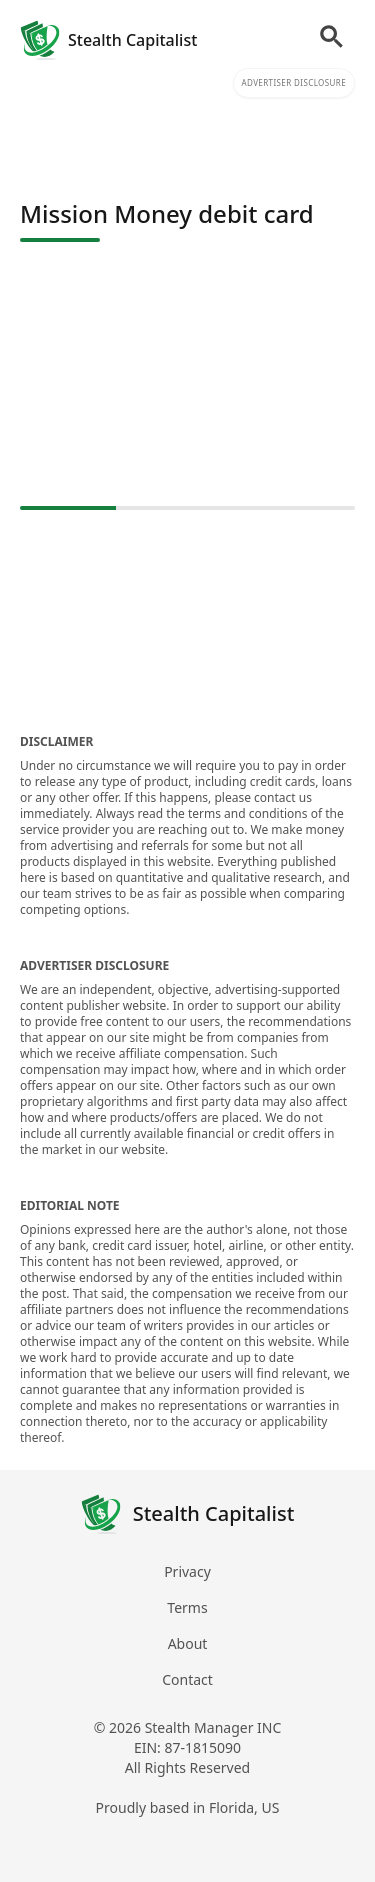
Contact (187, 1679)
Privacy (187, 1571)
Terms (187, 1607)
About (188, 1643)
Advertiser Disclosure (294, 82)
